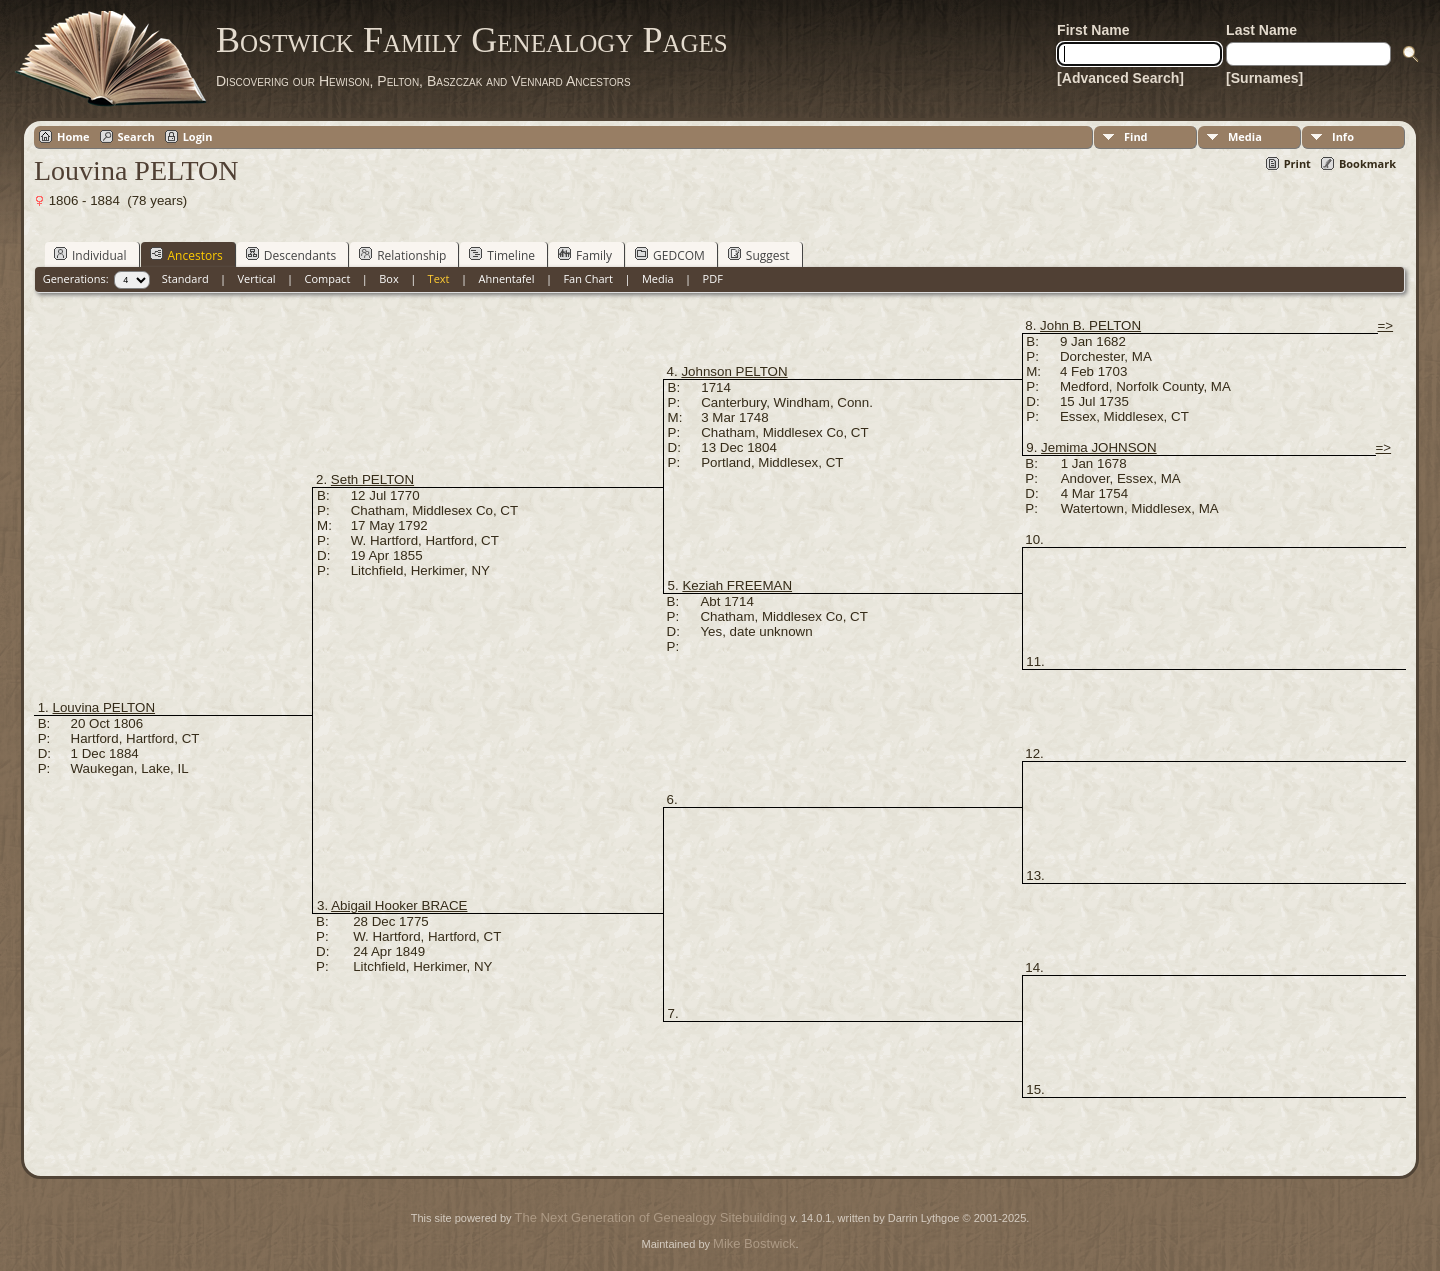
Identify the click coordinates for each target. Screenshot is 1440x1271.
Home (73, 136)
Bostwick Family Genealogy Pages (472, 40)
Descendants (291, 255)
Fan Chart (588, 278)
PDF (713, 278)
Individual (90, 255)
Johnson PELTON (734, 371)
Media (1245, 136)
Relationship (402, 255)
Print (1297, 163)
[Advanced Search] (1120, 78)
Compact (328, 278)
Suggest (759, 255)
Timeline (502, 255)
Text (439, 278)
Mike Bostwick (754, 1243)
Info (1343, 136)
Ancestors (186, 255)
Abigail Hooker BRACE (399, 905)
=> (1386, 325)
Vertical (257, 278)
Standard (185, 278)
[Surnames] (1264, 78)
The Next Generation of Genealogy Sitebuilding (651, 1217)
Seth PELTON (372, 479)
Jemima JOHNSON (1099, 447)
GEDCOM (670, 255)
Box (388, 278)
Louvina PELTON (104, 707)
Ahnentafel (506, 278)
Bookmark (1367, 163)
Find (1136, 136)
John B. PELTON (1090, 325)
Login (198, 136)
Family (585, 255)
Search (136, 136)
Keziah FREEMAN (737, 585)
